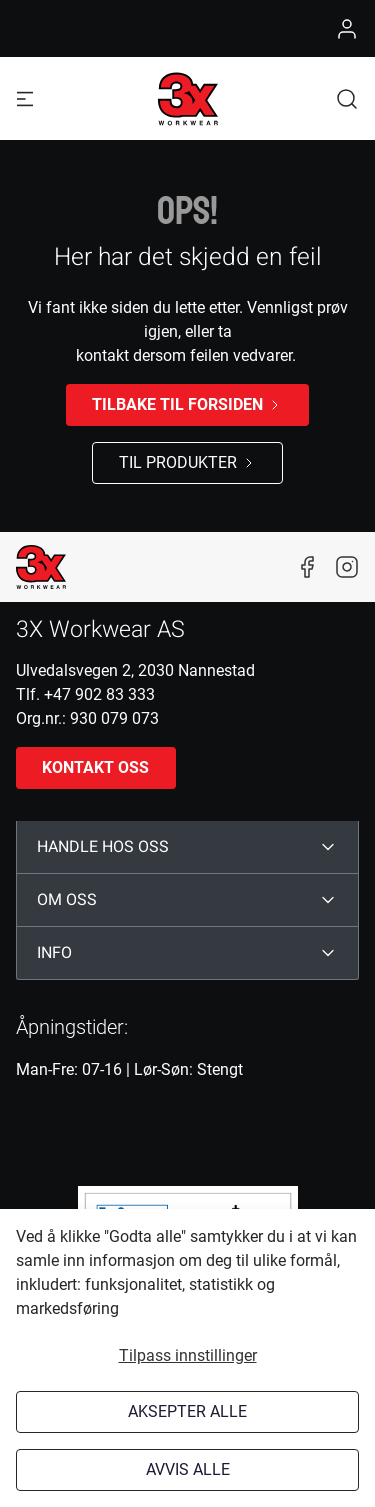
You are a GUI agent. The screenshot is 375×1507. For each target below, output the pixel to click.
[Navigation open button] (25, 98)
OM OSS (67, 900)
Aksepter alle (187, 1411)
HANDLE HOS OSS (103, 847)
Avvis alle (188, 1469)
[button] (347, 98)
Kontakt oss (95, 767)
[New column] (41, 567)
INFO (54, 953)
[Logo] (188, 99)
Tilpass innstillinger (188, 1355)
